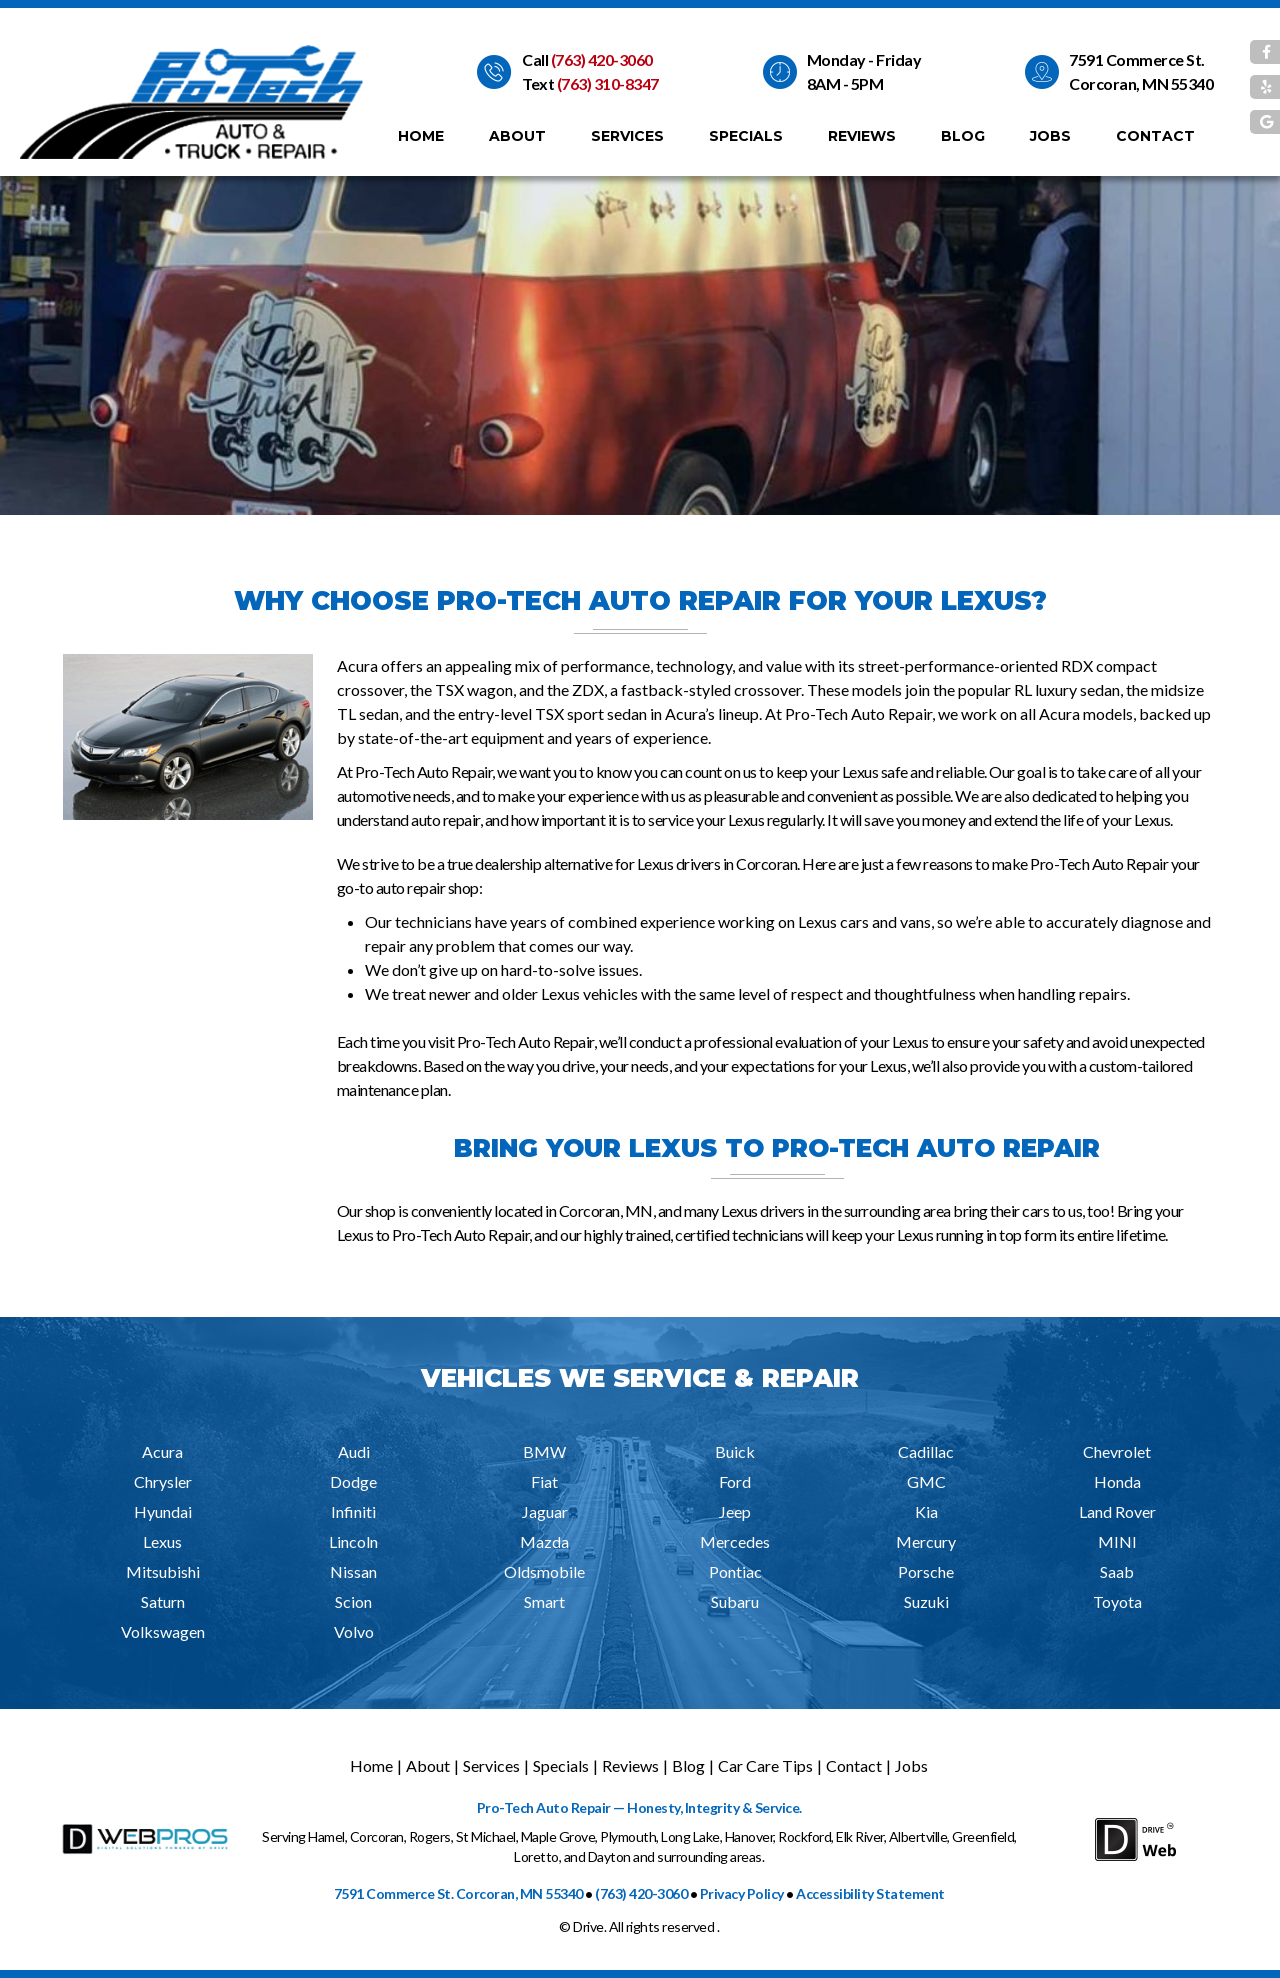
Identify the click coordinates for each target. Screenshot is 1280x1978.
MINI (1117, 1541)
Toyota (1117, 1601)
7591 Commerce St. (1137, 59)
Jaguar (545, 1511)
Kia (926, 1511)
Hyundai (163, 1511)
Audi (354, 1451)
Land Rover (1117, 1511)
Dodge (353, 1481)
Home (421, 136)
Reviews (862, 136)
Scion (353, 1601)
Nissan (353, 1571)
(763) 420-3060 (602, 59)
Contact (1155, 136)
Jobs (1050, 136)
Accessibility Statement (870, 1893)
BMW (544, 1451)
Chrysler (163, 1481)
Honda (1117, 1481)
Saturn (163, 1601)
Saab (1117, 1571)
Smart (544, 1601)
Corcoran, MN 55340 (1141, 83)
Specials (746, 136)
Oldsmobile (544, 1571)
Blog (963, 136)
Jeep (735, 1511)
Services (627, 136)
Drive (588, 1926)
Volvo (354, 1631)
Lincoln (353, 1541)
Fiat (544, 1481)
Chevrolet (1117, 1451)
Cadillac (926, 1451)
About (517, 136)
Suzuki (926, 1601)
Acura (162, 1451)
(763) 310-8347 (608, 83)
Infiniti (353, 1511)
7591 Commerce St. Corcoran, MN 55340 (458, 1893)
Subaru (735, 1601)
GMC (926, 1481)
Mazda (544, 1541)
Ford (735, 1481)
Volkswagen (163, 1631)
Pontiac (735, 1571)
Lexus (162, 1541)
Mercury (926, 1541)
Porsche (926, 1571)
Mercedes (735, 1541)
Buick (735, 1451)
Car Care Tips (765, 1765)
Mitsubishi (163, 1571)
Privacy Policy (742, 1893)
